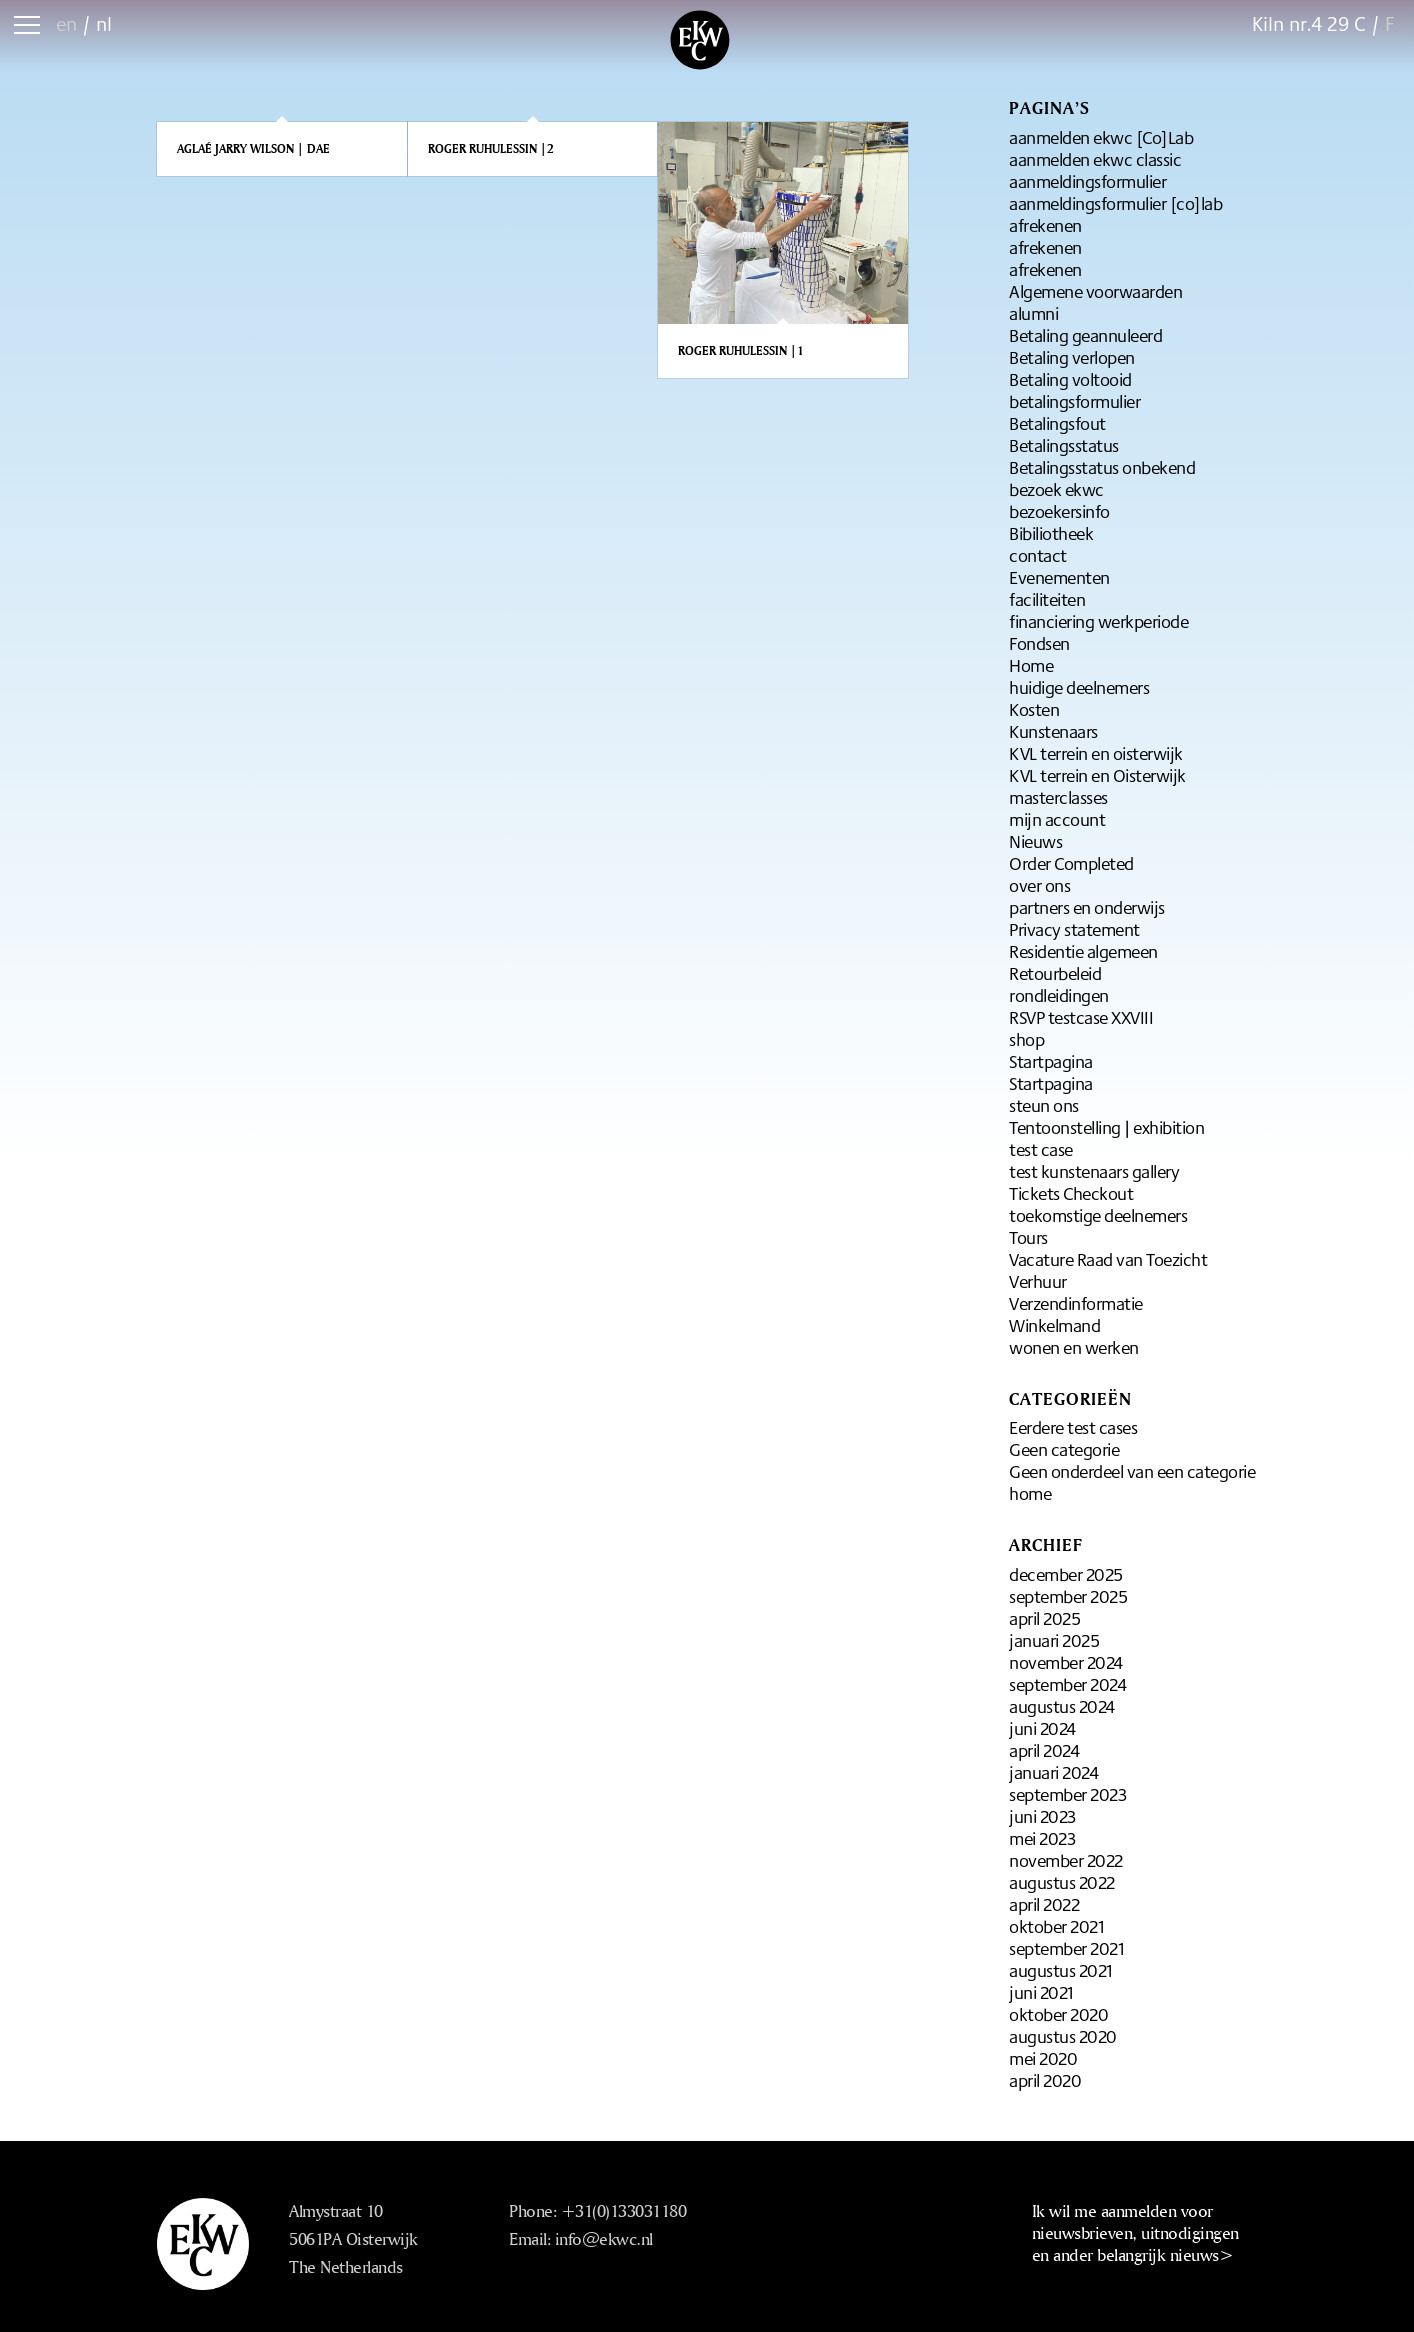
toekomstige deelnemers (1098, 1215)
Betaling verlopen (1072, 357)
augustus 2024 (1062, 1706)
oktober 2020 (1058, 2014)
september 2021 (1066, 1948)
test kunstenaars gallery (1094, 1171)
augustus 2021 (1061, 1970)
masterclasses (1058, 797)
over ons (1039, 885)
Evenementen (1059, 577)
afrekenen (1045, 225)
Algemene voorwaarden (1095, 291)
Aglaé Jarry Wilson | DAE (253, 148)
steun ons (1044, 1105)
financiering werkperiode (1098, 621)
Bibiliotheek (1051, 533)
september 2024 (1067, 1684)
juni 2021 (1041, 1992)
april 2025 (1044, 1618)
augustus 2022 (1062, 1882)
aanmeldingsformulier (1087, 181)
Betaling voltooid (1070, 379)
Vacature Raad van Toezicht (1108, 1259)
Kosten (1034, 709)
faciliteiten (1047, 599)
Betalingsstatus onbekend (1102, 467)
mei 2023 (1042, 1838)
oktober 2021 (1056, 1926)
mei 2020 (1043, 2058)
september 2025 (1068, 1596)
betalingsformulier (1074, 401)
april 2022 (1044, 1904)
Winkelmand (1054, 1325)
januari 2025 (1054, 1640)
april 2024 (1044, 1750)
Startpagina (1051, 1061)
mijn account (1057, 819)
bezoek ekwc (1056, 489)
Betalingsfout (1057, 423)
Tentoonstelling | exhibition (1106, 1127)
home (1030, 1493)
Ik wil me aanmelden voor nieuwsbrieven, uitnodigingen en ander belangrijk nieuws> (1135, 2232)
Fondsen (1039, 643)
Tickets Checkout (1071, 1193)
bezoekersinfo (1059, 511)
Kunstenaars (1053, 731)
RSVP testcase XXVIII (1081, 1017)
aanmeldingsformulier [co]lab (1115, 203)
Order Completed (1071, 863)
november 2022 (1066, 1860)
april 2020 (1045, 2080)
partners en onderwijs (1087, 907)
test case (1041, 1149)
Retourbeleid (1055, 973)
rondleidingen (1059, 995)
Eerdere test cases (1073, 1427)
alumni (1033, 313)
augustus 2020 (1063, 2036)
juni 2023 (1042, 1816)
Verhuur (1038, 1281)
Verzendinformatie (1076, 1303)
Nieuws (1035, 841)
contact (1038, 555)
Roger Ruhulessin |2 (491, 148)
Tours (1028, 1237)
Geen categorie (1064, 1449)
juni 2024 (1042, 1728)
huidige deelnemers (1079, 687)
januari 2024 (1053, 1772)
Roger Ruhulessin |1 (741, 350)
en (66, 23)
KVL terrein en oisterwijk (1096, 753)
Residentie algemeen (1083, 951)
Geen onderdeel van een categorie (1132, 1471)
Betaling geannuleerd (1085, 335)
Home (1031, 665)
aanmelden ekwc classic (1095, 159)
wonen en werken (1074, 1347)
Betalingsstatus (1064, 445)
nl (104, 23)
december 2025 (1066, 1574)
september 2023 (1067, 1794)
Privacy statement (1074, 929)
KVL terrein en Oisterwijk (1097, 775)
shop (1026, 1039)
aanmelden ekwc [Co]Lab (1101, 137)
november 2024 (1066, 1662)
